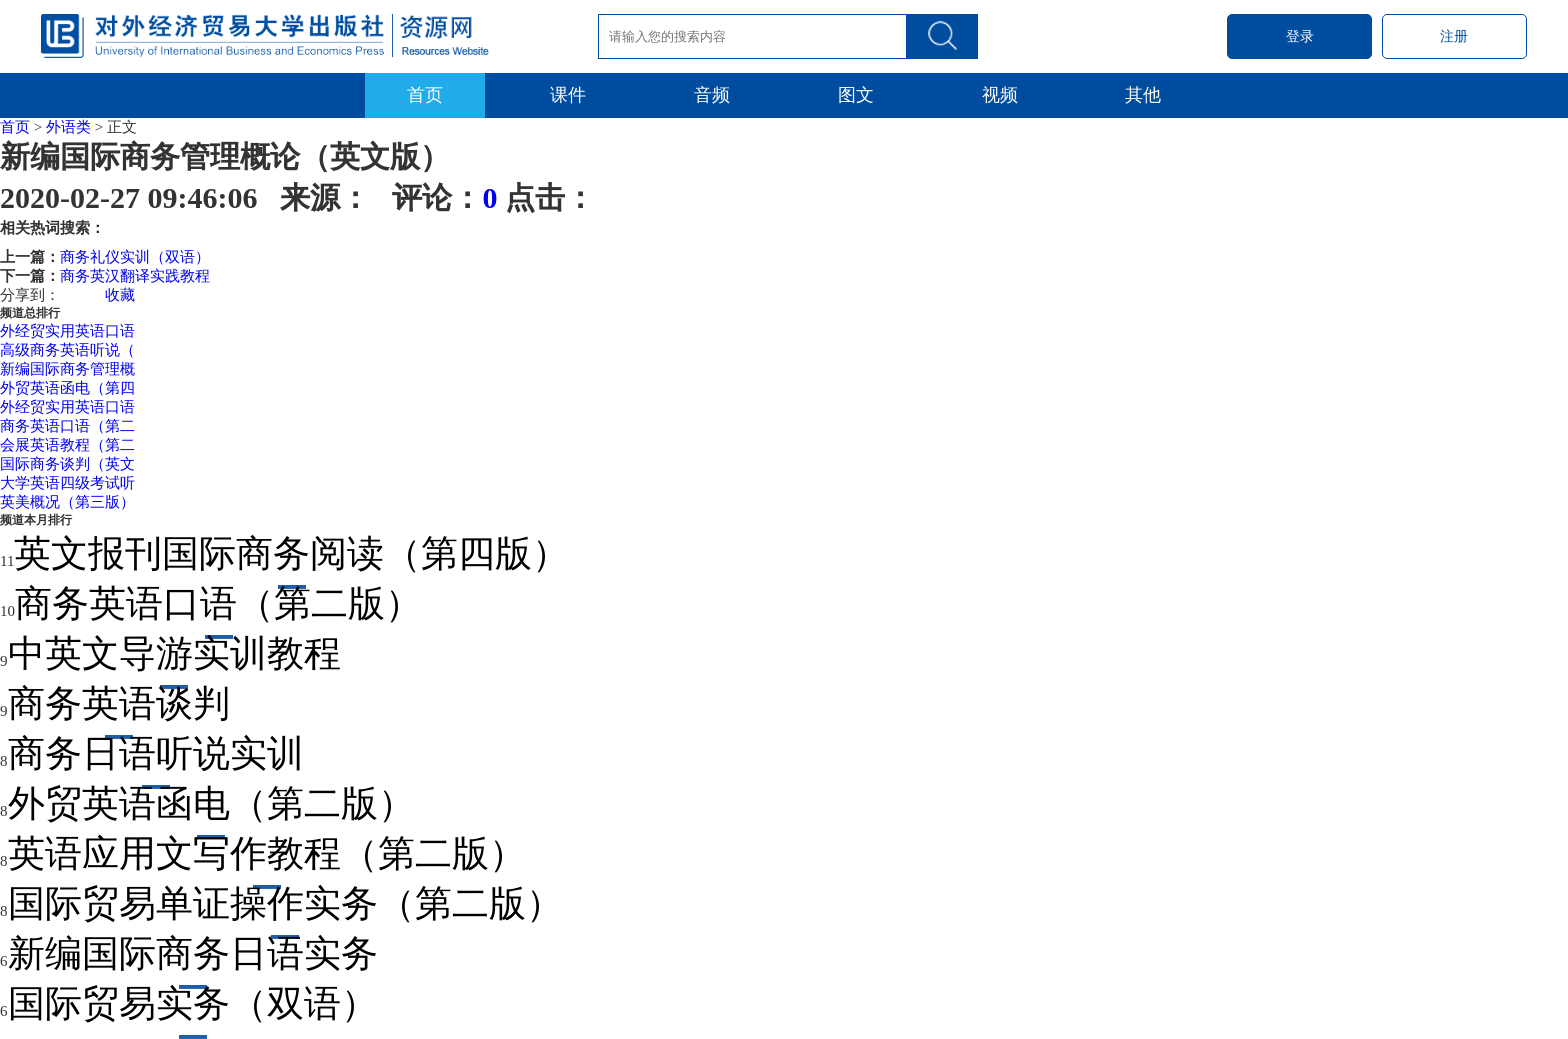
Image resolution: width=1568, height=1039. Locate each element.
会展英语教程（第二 (67, 445)
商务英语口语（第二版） (218, 603)
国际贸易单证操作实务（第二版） (285, 903)
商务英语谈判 (119, 703)
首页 (425, 95)
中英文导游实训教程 (174, 653)
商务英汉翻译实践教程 (135, 276)
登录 (1300, 36)
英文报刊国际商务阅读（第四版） (291, 553)
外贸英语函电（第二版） (211, 803)
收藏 (120, 295)
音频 (712, 95)
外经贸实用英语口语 (67, 331)
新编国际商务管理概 (67, 369)
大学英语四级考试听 (67, 483)
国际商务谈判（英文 (67, 464)
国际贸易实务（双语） (193, 1003)
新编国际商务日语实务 (193, 953)
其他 (1143, 95)
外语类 (68, 127)
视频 (1000, 95)
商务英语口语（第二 (67, 426)
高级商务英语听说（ (67, 350)
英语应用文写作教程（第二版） (267, 853)
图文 (856, 95)
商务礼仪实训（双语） (135, 257)
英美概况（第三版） (67, 502)
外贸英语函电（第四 (67, 388)
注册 (1454, 36)
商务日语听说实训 (156, 753)
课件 (568, 95)
